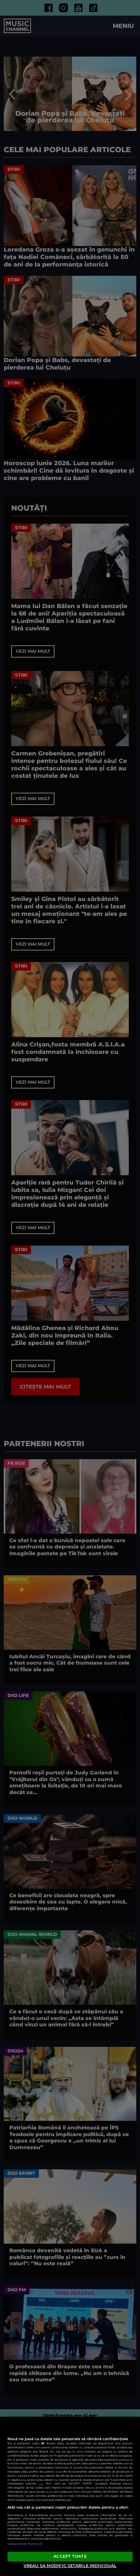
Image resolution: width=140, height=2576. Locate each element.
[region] (70, 2496)
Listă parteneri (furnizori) (25, 2543)
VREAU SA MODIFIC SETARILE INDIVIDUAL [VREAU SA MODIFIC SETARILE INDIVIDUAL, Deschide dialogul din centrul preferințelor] (70, 2565)
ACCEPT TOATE (69, 2556)
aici (41, 2483)
